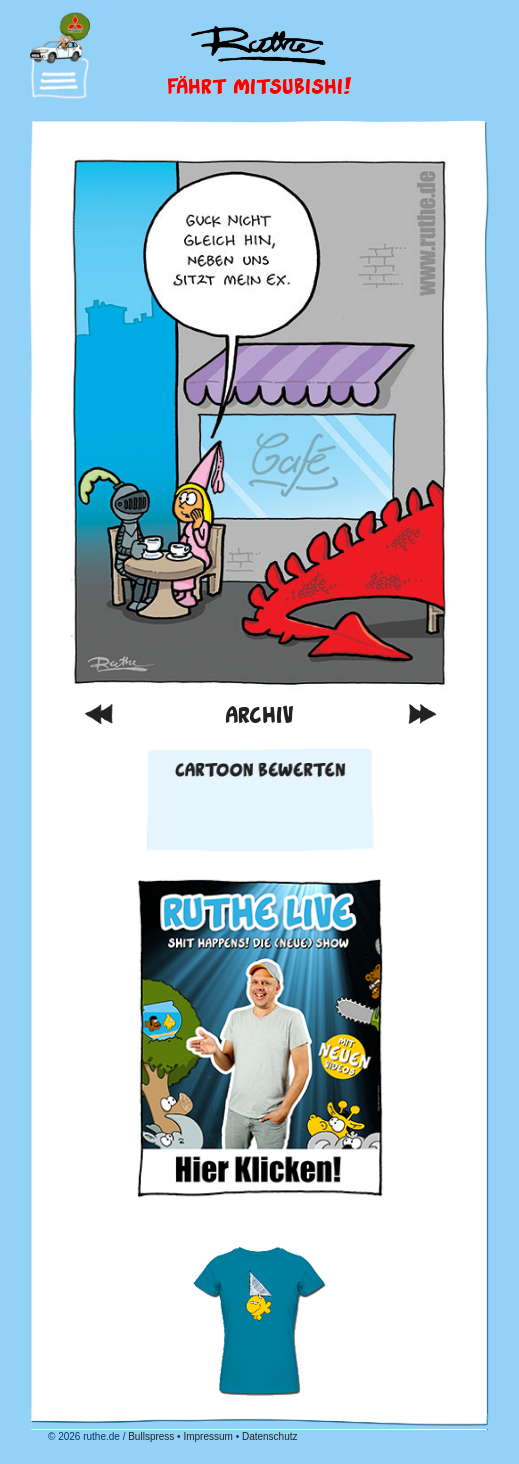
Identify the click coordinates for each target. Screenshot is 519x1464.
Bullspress (151, 1436)
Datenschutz (270, 1436)
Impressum (207, 1436)
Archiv (259, 714)
